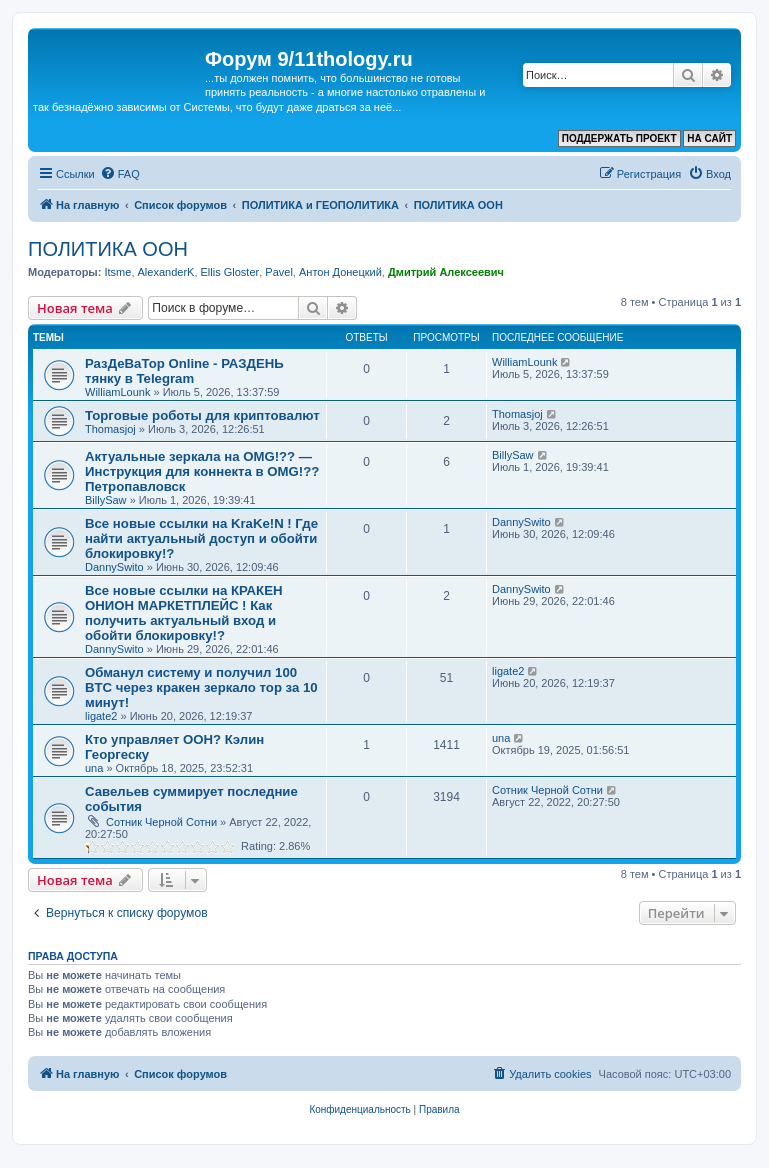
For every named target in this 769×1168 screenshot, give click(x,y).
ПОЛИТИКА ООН (108, 249)
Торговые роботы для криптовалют (202, 415)
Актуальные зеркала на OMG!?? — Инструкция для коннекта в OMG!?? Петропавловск (202, 471)
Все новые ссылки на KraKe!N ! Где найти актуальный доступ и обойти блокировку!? (201, 538)
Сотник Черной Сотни (161, 822)
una (94, 768)
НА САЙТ (709, 138)
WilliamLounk (117, 392)
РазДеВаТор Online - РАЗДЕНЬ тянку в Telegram (184, 371)
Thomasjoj (110, 429)
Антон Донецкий (340, 272)
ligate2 (101, 716)
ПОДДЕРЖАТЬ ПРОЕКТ (619, 138)
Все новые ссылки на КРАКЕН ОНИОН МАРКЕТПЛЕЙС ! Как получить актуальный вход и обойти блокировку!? (183, 613)
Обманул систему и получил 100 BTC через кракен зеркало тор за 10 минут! (201, 687)
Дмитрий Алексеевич (446, 272)
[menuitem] (120, 174)
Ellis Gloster (230, 272)
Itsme (117, 272)
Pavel (279, 272)
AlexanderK (166, 272)
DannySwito (114, 567)
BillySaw (106, 500)
